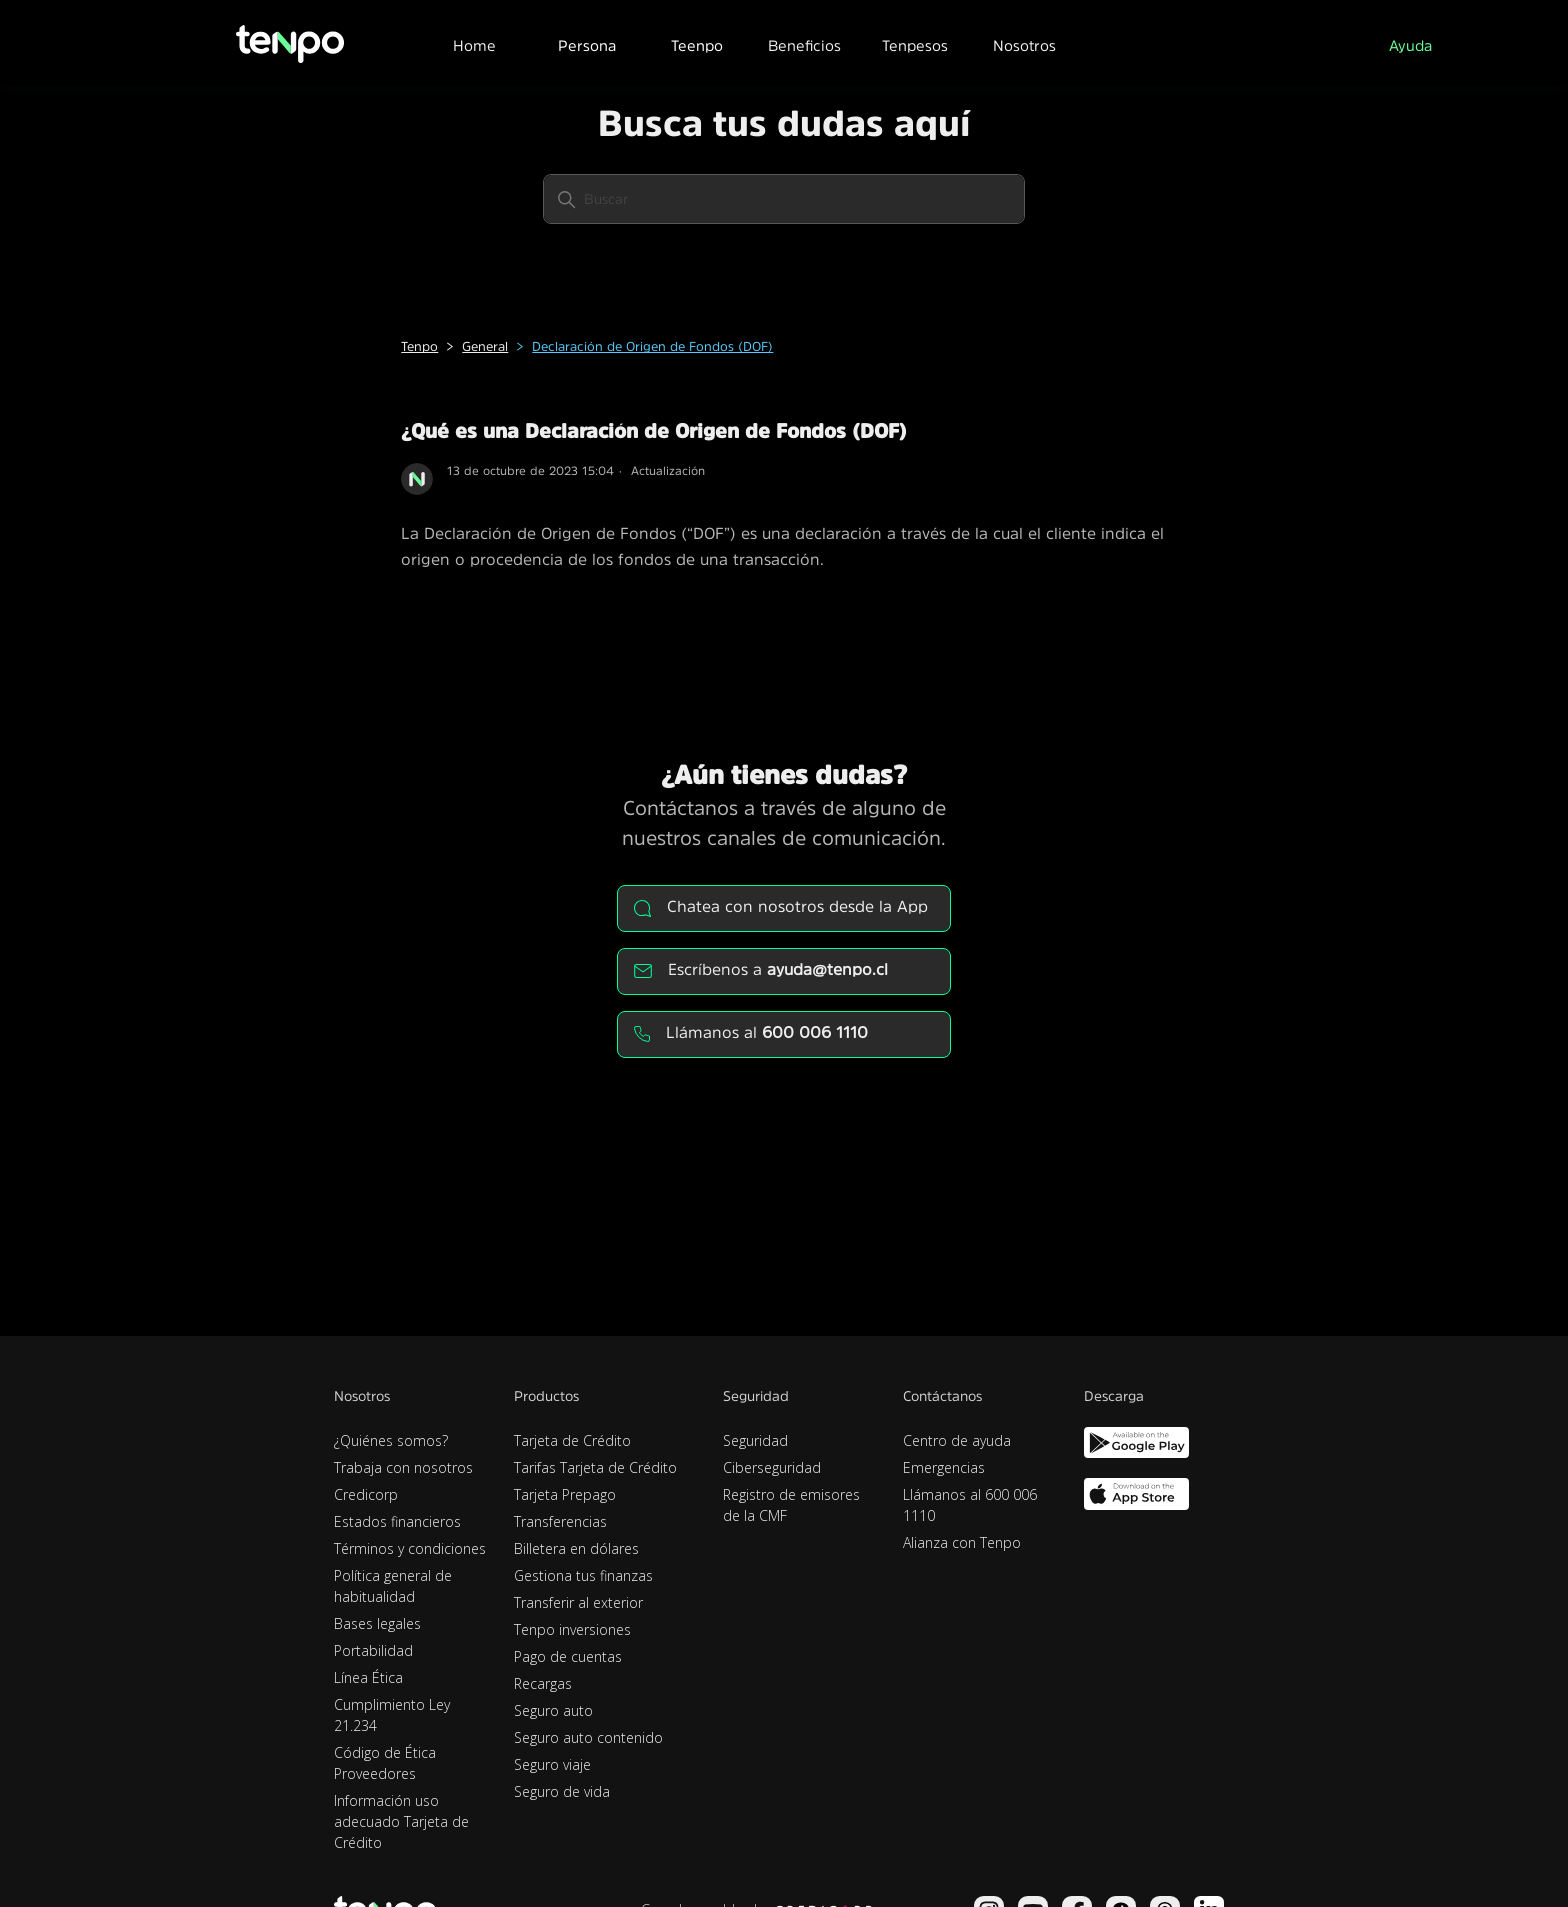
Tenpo (419, 346)
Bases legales (377, 1623)
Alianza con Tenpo (962, 1542)
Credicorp (366, 1494)
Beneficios (804, 45)
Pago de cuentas (568, 1656)
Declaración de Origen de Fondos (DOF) (652, 346)
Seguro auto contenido (588, 1737)
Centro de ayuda (957, 1440)
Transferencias (560, 1521)
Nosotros (1024, 45)
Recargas (543, 1683)
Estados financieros (397, 1521)
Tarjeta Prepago (565, 1494)
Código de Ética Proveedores (385, 1763)
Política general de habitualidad (393, 1586)
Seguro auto (553, 1710)
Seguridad (755, 1440)
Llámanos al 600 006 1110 (970, 1505)
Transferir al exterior (578, 1602)
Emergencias (944, 1467)
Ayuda (1410, 45)
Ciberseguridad (772, 1467)
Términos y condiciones (410, 1548)
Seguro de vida (562, 1791)
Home (474, 45)
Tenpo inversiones (572, 1629)
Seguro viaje (552, 1764)
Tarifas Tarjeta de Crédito (595, 1467)
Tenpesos (915, 45)
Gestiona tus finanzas (583, 1575)
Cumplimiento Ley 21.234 (392, 1715)
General (485, 346)
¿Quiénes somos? (391, 1440)
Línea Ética (368, 1677)
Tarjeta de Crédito (572, 1440)
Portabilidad (373, 1650)
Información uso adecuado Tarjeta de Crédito (401, 1821)
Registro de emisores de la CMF (791, 1505)
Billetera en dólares (576, 1548)
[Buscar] (784, 199)
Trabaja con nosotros (403, 1467)
